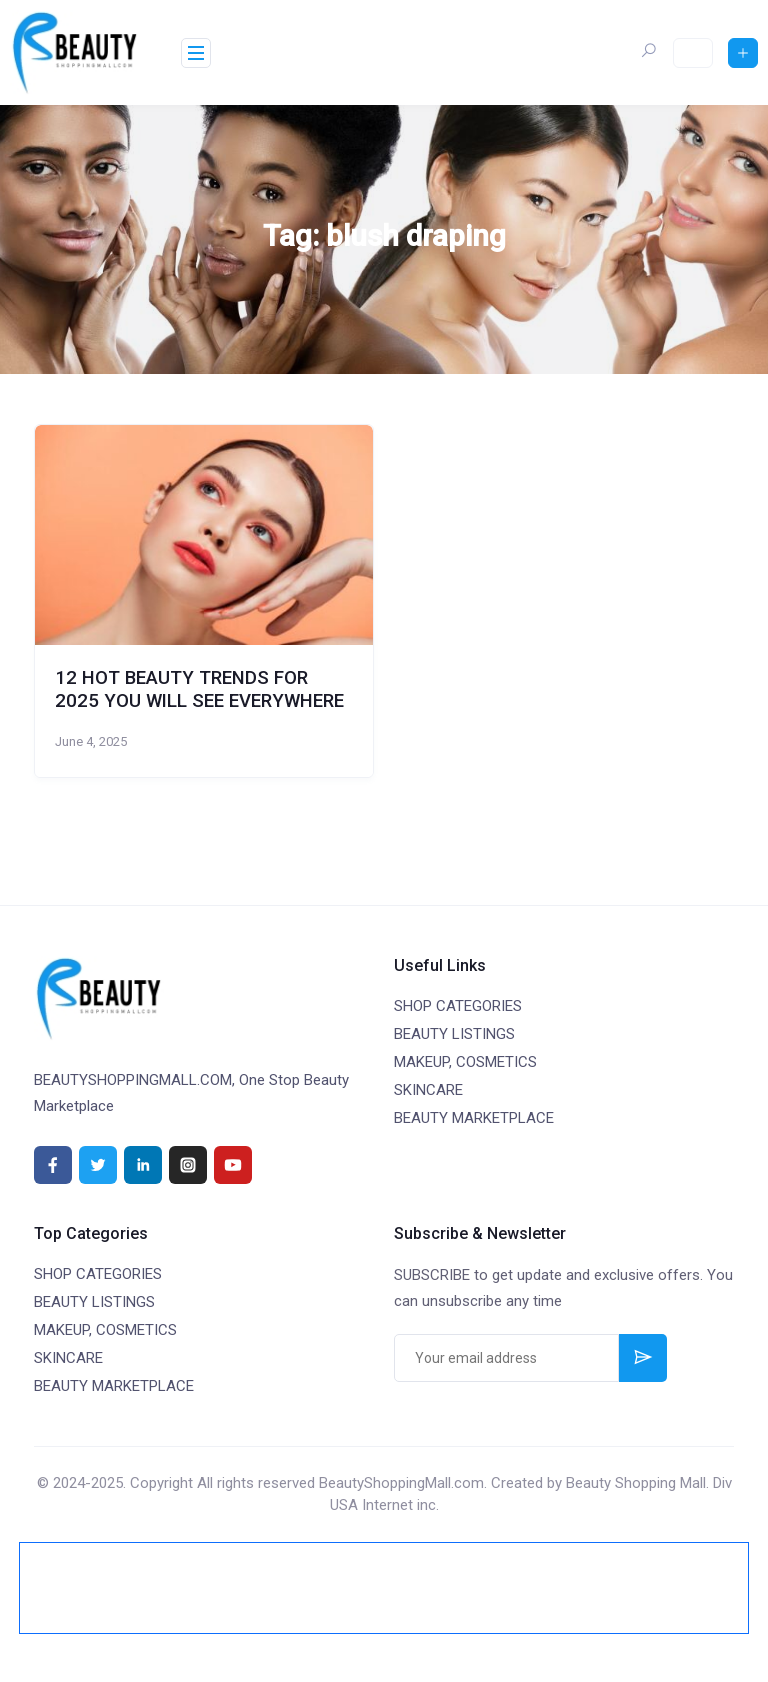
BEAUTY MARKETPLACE (474, 1118)
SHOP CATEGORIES (458, 1006)
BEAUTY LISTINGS (454, 1034)
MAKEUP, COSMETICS (465, 1062)
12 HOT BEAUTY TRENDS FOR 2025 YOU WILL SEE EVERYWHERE (199, 689)
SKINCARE (428, 1090)
